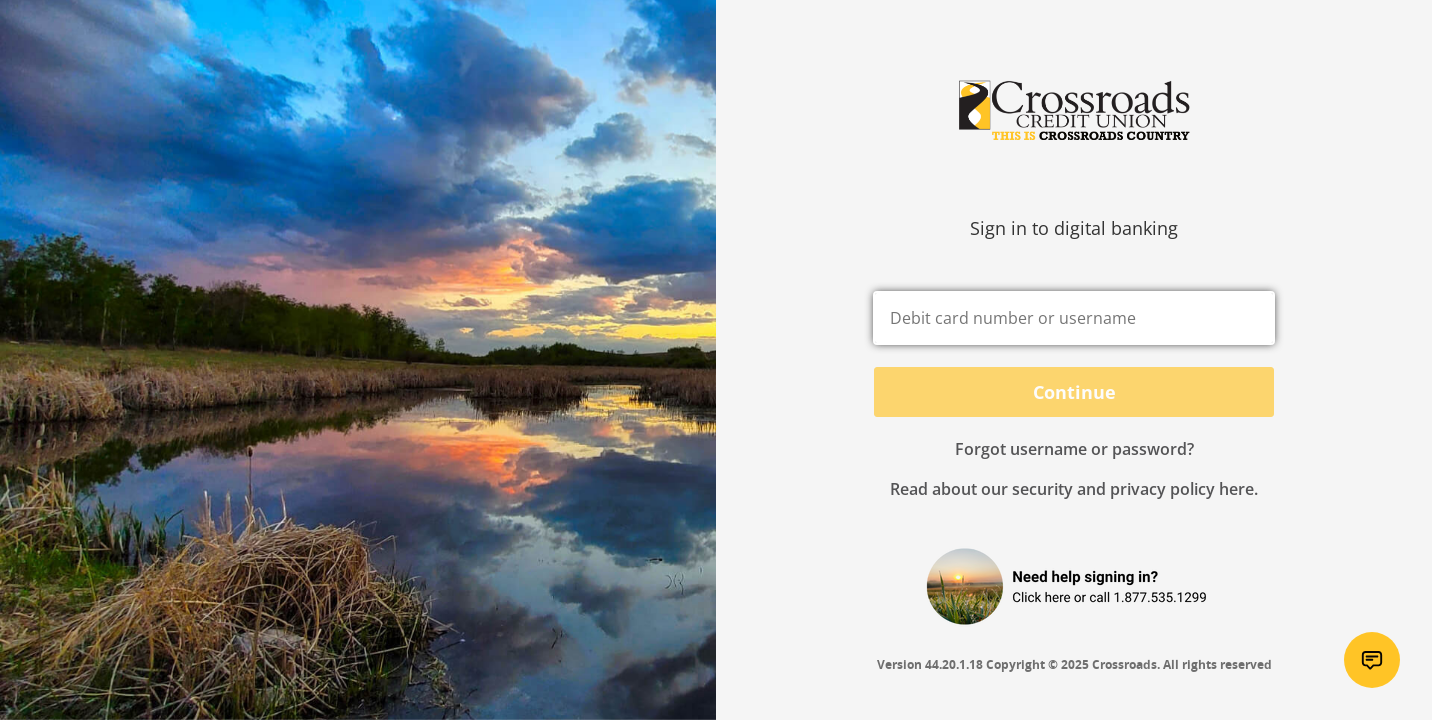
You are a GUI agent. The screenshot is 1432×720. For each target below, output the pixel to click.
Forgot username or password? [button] (1074, 449)
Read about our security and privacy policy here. (1074, 489)
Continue (1074, 392)
